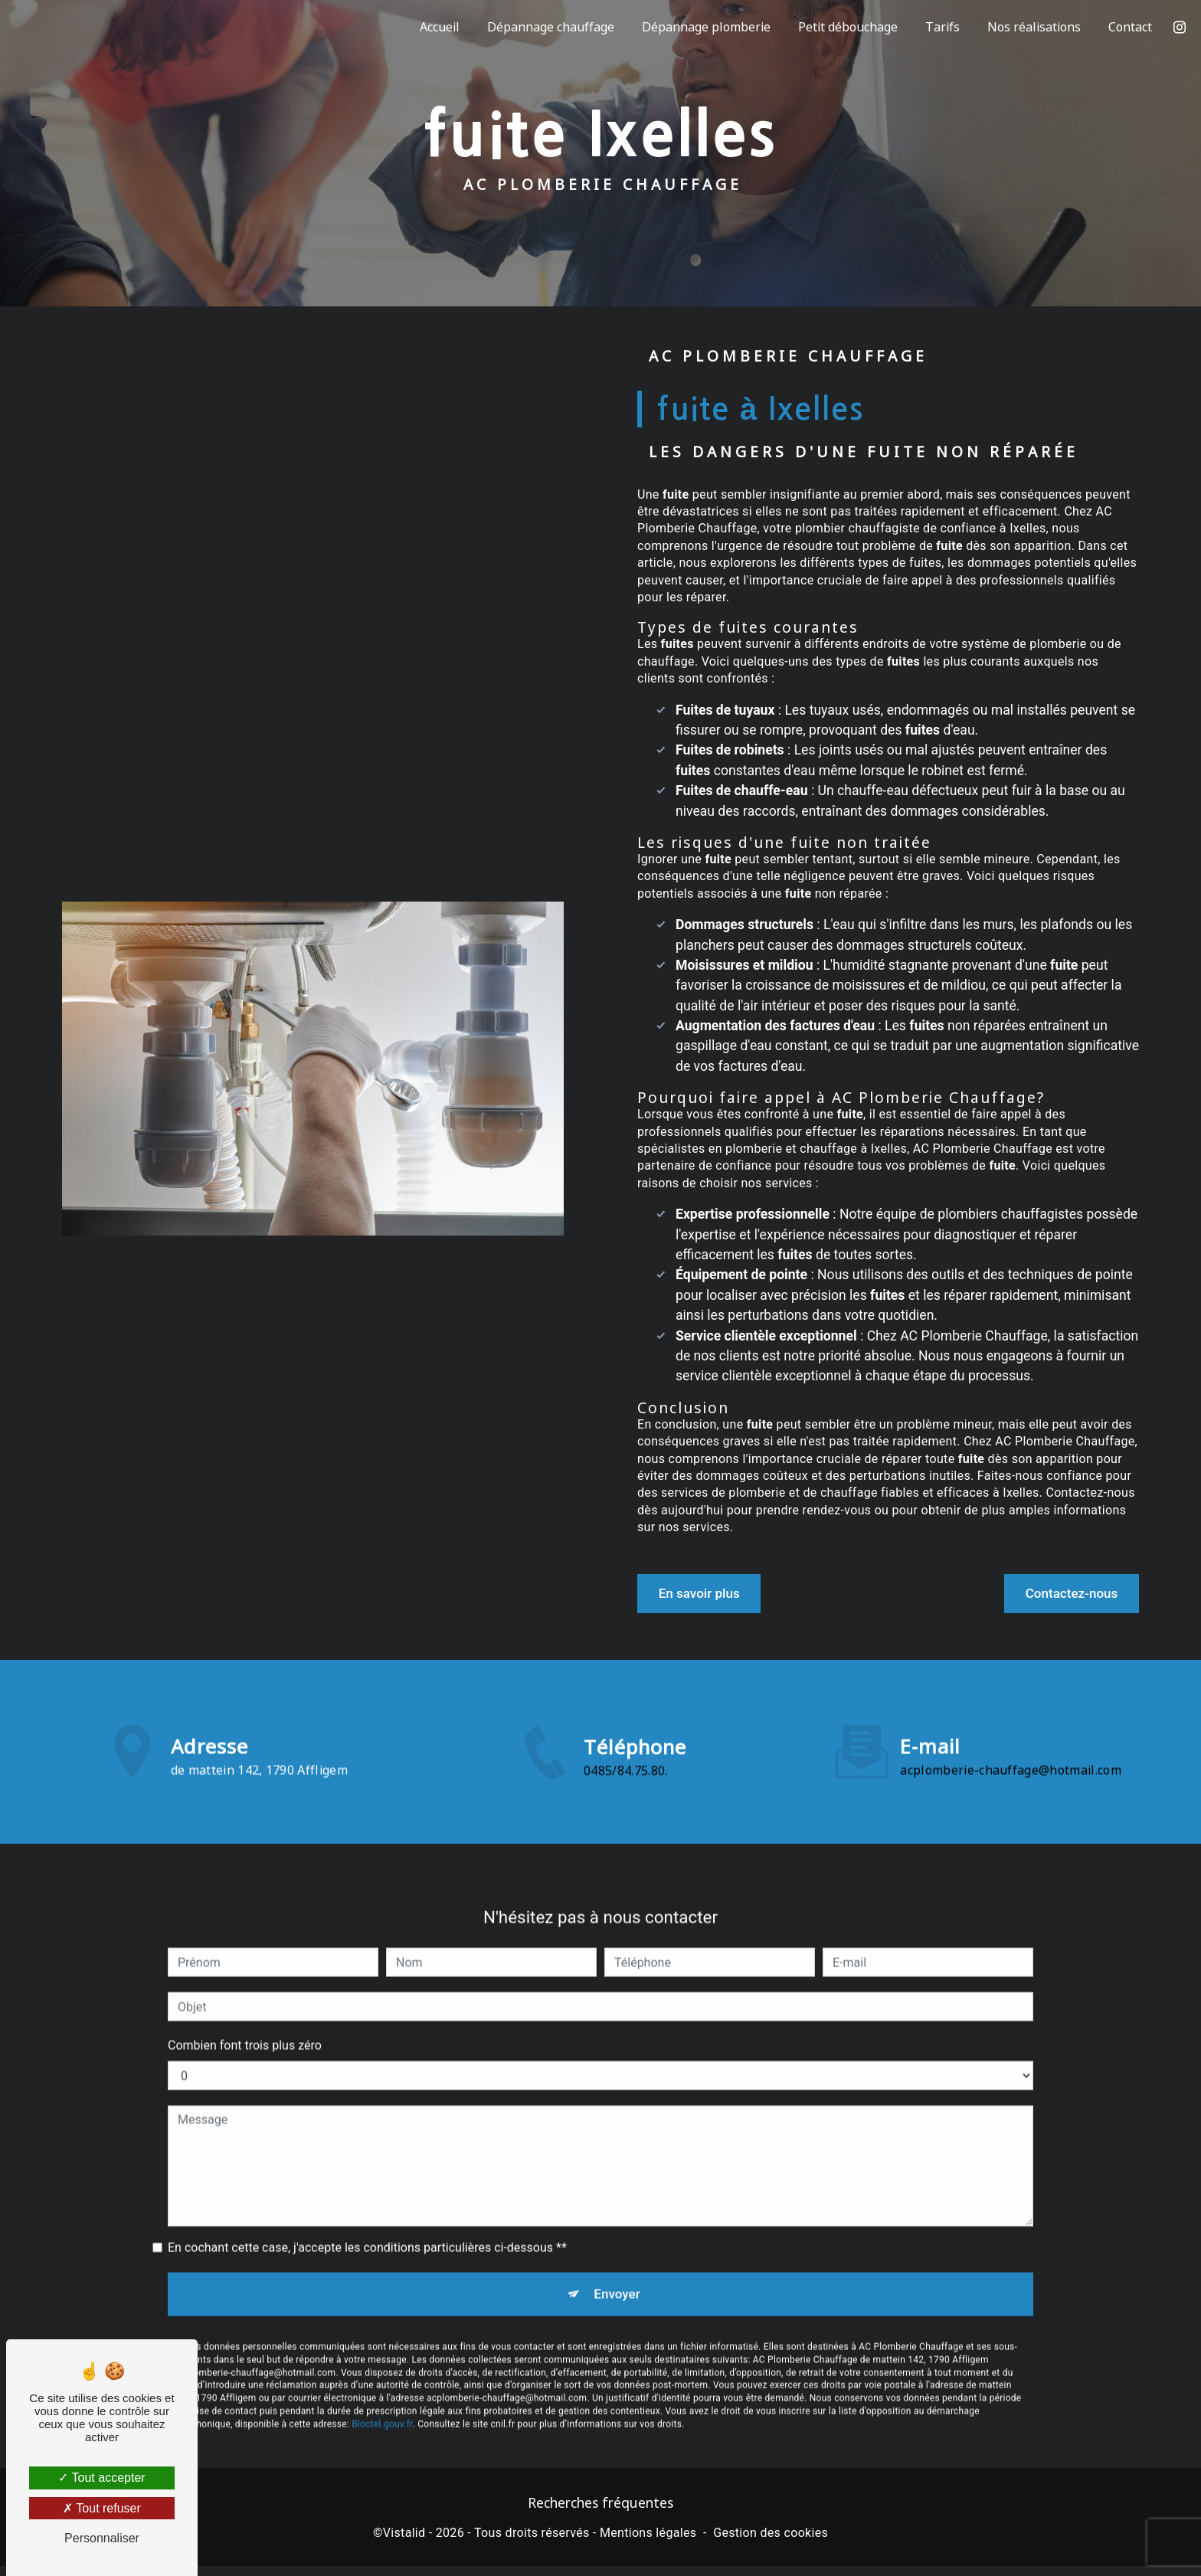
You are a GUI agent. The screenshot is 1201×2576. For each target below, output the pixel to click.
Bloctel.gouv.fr (382, 2393)
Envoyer (618, 2259)
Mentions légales (648, 2542)
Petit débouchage (843, 26)
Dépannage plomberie (701, 26)
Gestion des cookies (770, 2542)
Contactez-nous (1055, 1594)
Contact (1125, 26)
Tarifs (938, 26)
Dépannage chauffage (546, 26)
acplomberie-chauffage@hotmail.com (1010, 1731)
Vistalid (404, 2542)
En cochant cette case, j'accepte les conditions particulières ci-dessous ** (367, 2209)
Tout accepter (101, 2477)
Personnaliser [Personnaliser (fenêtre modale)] (101, 2538)
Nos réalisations (1029, 26)
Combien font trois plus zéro (245, 2007)
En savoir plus (714, 1594)
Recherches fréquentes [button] (600, 2512)
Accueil (435, 26)
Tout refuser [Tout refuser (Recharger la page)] (102, 2508)
